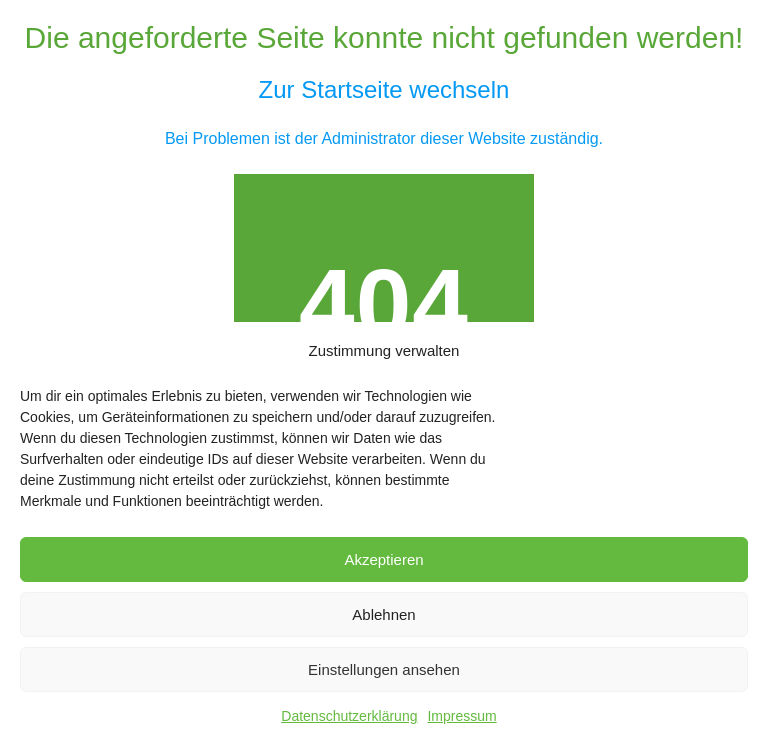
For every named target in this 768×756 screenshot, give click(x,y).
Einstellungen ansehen (384, 669)
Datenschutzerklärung (349, 716)
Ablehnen (383, 614)
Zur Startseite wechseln (384, 89)
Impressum (461, 716)
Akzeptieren (383, 559)
